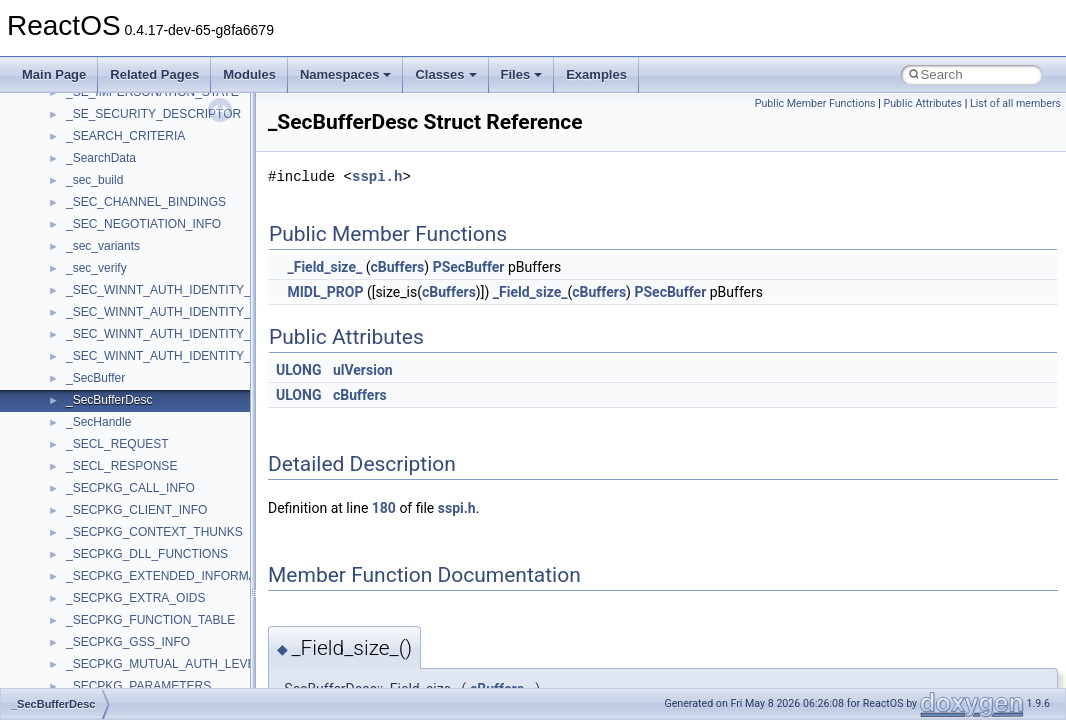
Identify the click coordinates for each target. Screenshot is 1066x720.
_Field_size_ (324, 267)
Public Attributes (922, 103)
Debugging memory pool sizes (114, 241)
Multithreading (71, 329)
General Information (87, 417)
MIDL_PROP (325, 292)
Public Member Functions (815, 103)
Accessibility (98, 637)
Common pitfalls (77, 219)
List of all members (1015, 103)
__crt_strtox (97, 615)
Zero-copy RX (71, 285)
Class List (76, 549)
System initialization (86, 307)
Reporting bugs (74, 263)
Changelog (63, 153)
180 (384, 508)
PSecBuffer (469, 267)
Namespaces (346, 74)
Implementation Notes (92, 373)
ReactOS (42, 109)
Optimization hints (81, 351)
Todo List (58, 439)
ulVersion (363, 370)
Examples (596, 74)
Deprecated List (76, 461)
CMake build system (88, 197)
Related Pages (154, 74)
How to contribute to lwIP (100, 175)
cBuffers (397, 267)
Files (522, 74)
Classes (445, 74)
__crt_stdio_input (111, 571)
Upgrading (61, 131)
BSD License (68, 395)
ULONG (298, 370)
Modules (249, 74)
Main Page (54, 74)
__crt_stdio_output (115, 593)
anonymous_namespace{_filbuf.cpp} (162, 659)
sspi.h (377, 176)
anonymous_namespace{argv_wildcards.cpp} (186, 681)
